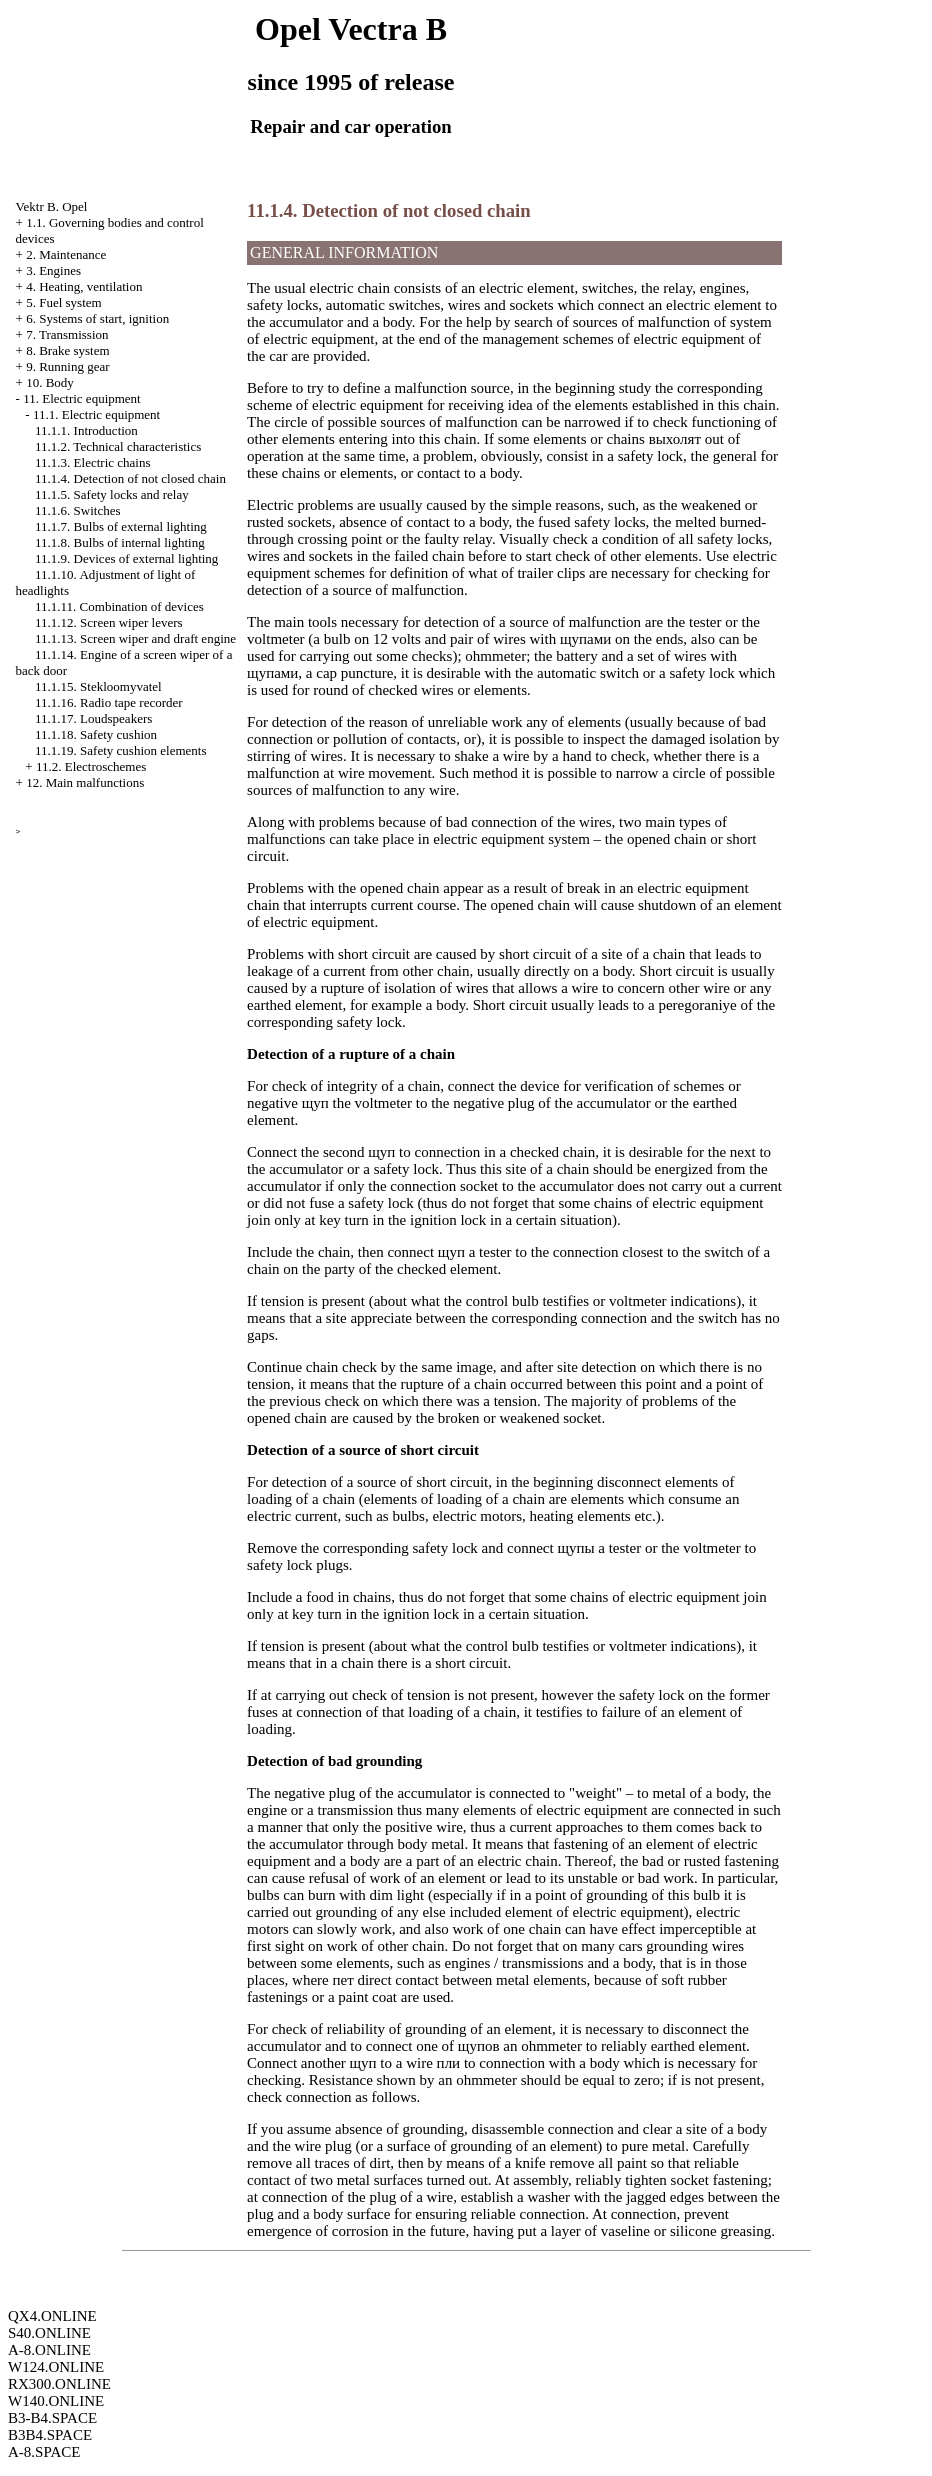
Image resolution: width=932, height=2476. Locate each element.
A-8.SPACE (44, 2452)
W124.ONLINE (56, 2367)
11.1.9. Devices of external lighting (126, 558)
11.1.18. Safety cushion (96, 734)
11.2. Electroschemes (91, 766)
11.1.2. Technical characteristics (118, 446)
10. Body (50, 382)
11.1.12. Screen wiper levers (109, 622)
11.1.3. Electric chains (92, 462)
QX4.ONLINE (52, 2316)
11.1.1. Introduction (86, 430)
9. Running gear (67, 366)
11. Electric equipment (82, 398)
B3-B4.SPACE (52, 2418)
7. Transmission (67, 334)
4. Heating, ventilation (84, 286)
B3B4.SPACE (50, 2435)
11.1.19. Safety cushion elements (120, 750)
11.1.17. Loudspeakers (93, 718)
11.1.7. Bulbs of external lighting (121, 526)
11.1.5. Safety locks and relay (112, 494)
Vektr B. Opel (52, 206)
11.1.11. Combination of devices (119, 606)
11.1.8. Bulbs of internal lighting (120, 542)
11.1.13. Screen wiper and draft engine (135, 638)
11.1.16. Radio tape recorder (109, 702)
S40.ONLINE (49, 2333)
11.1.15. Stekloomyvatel (98, 686)
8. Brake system (67, 350)
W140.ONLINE (56, 2401)
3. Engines (53, 270)
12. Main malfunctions (85, 782)
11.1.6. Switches (77, 510)
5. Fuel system (63, 302)
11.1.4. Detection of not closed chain (130, 478)
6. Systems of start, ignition (97, 318)
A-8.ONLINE (49, 2350)
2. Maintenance (66, 254)
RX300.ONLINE (59, 2384)
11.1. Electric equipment (96, 414)
